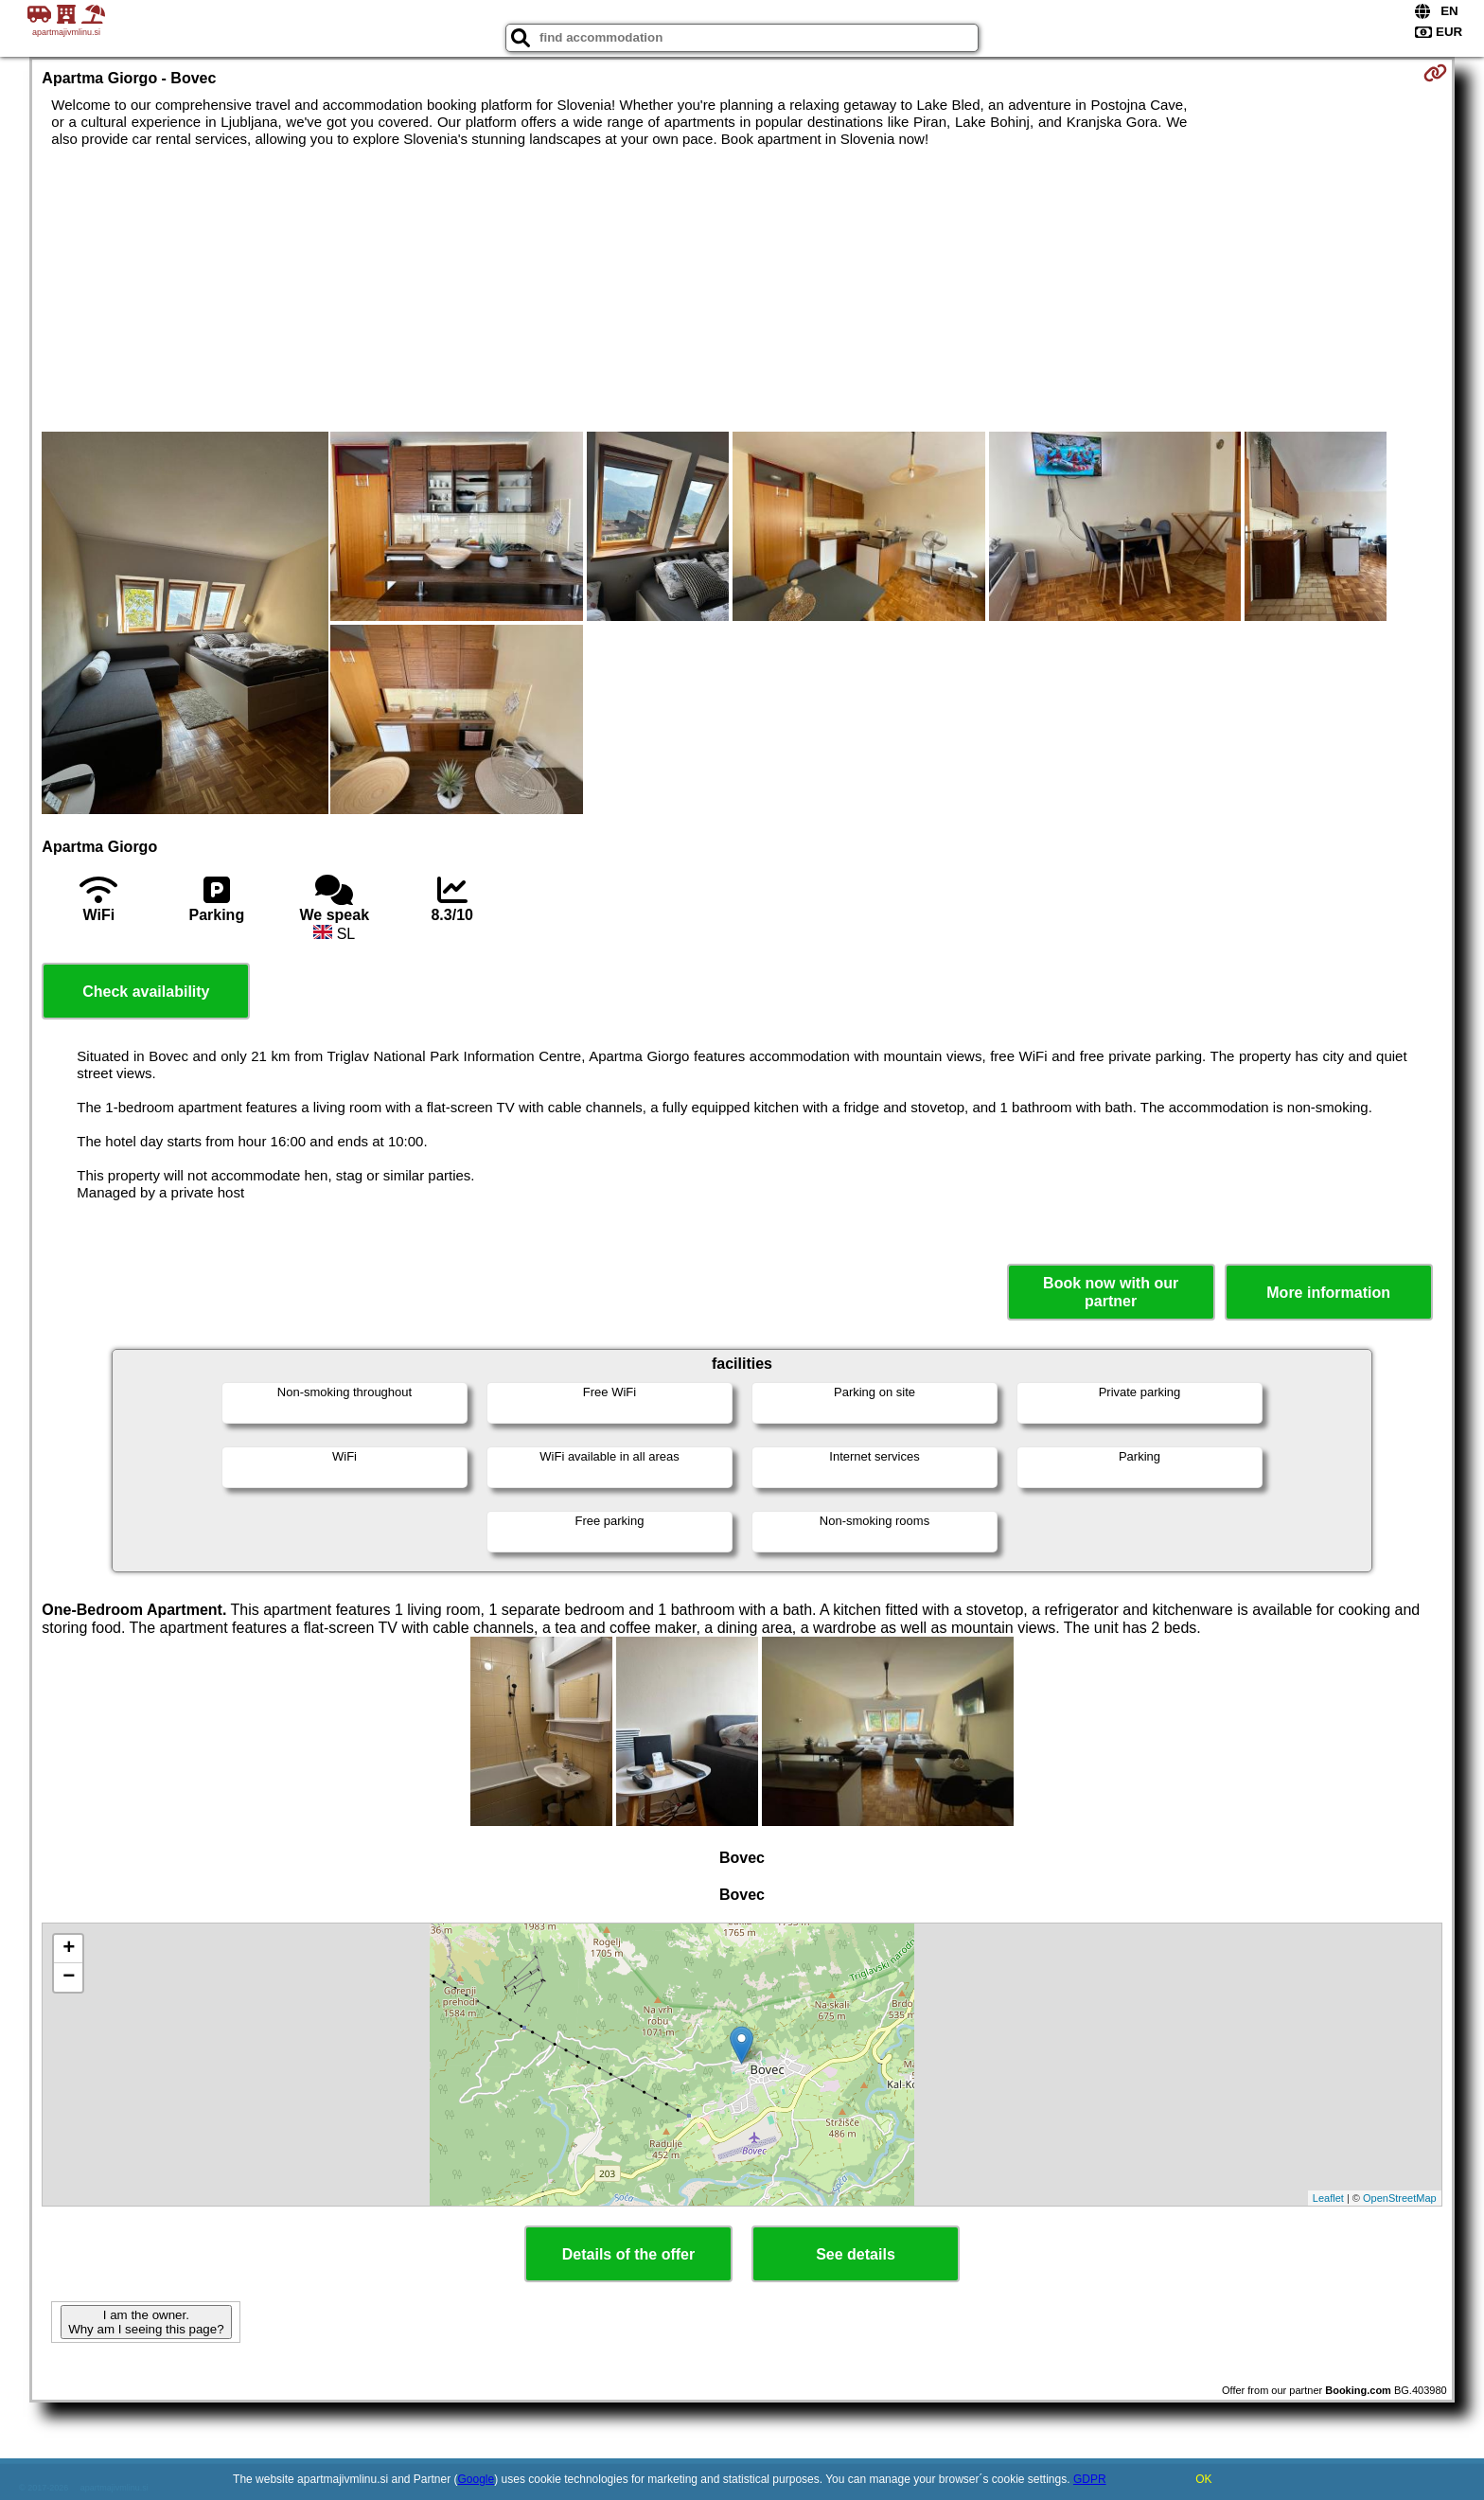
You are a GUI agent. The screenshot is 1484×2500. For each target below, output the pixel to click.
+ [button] (68, 1949)
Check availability (145, 992)
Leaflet (1328, 2198)
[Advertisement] (742, 289)
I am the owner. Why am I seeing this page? (145, 2322)
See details (855, 2254)
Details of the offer (628, 2254)
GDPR (1089, 2479)
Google (476, 2479)
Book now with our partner (1110, 1292)
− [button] (68, 1977)
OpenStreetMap (1400, 2198)
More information (1328, 1293)
